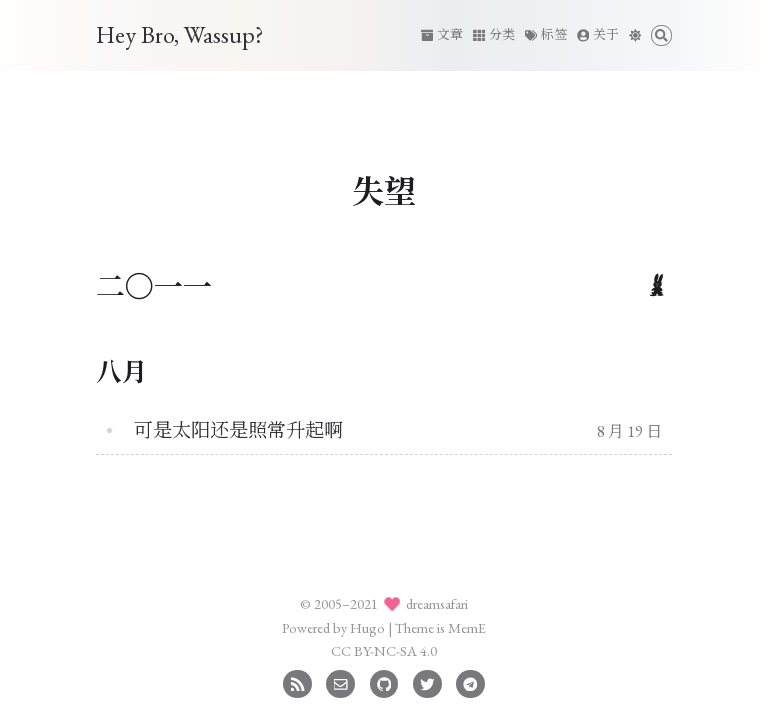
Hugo (367, 627)
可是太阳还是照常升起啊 (238, 430)
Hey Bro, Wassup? (180, 34)
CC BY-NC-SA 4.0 (384, 650)
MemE (467, 627)
